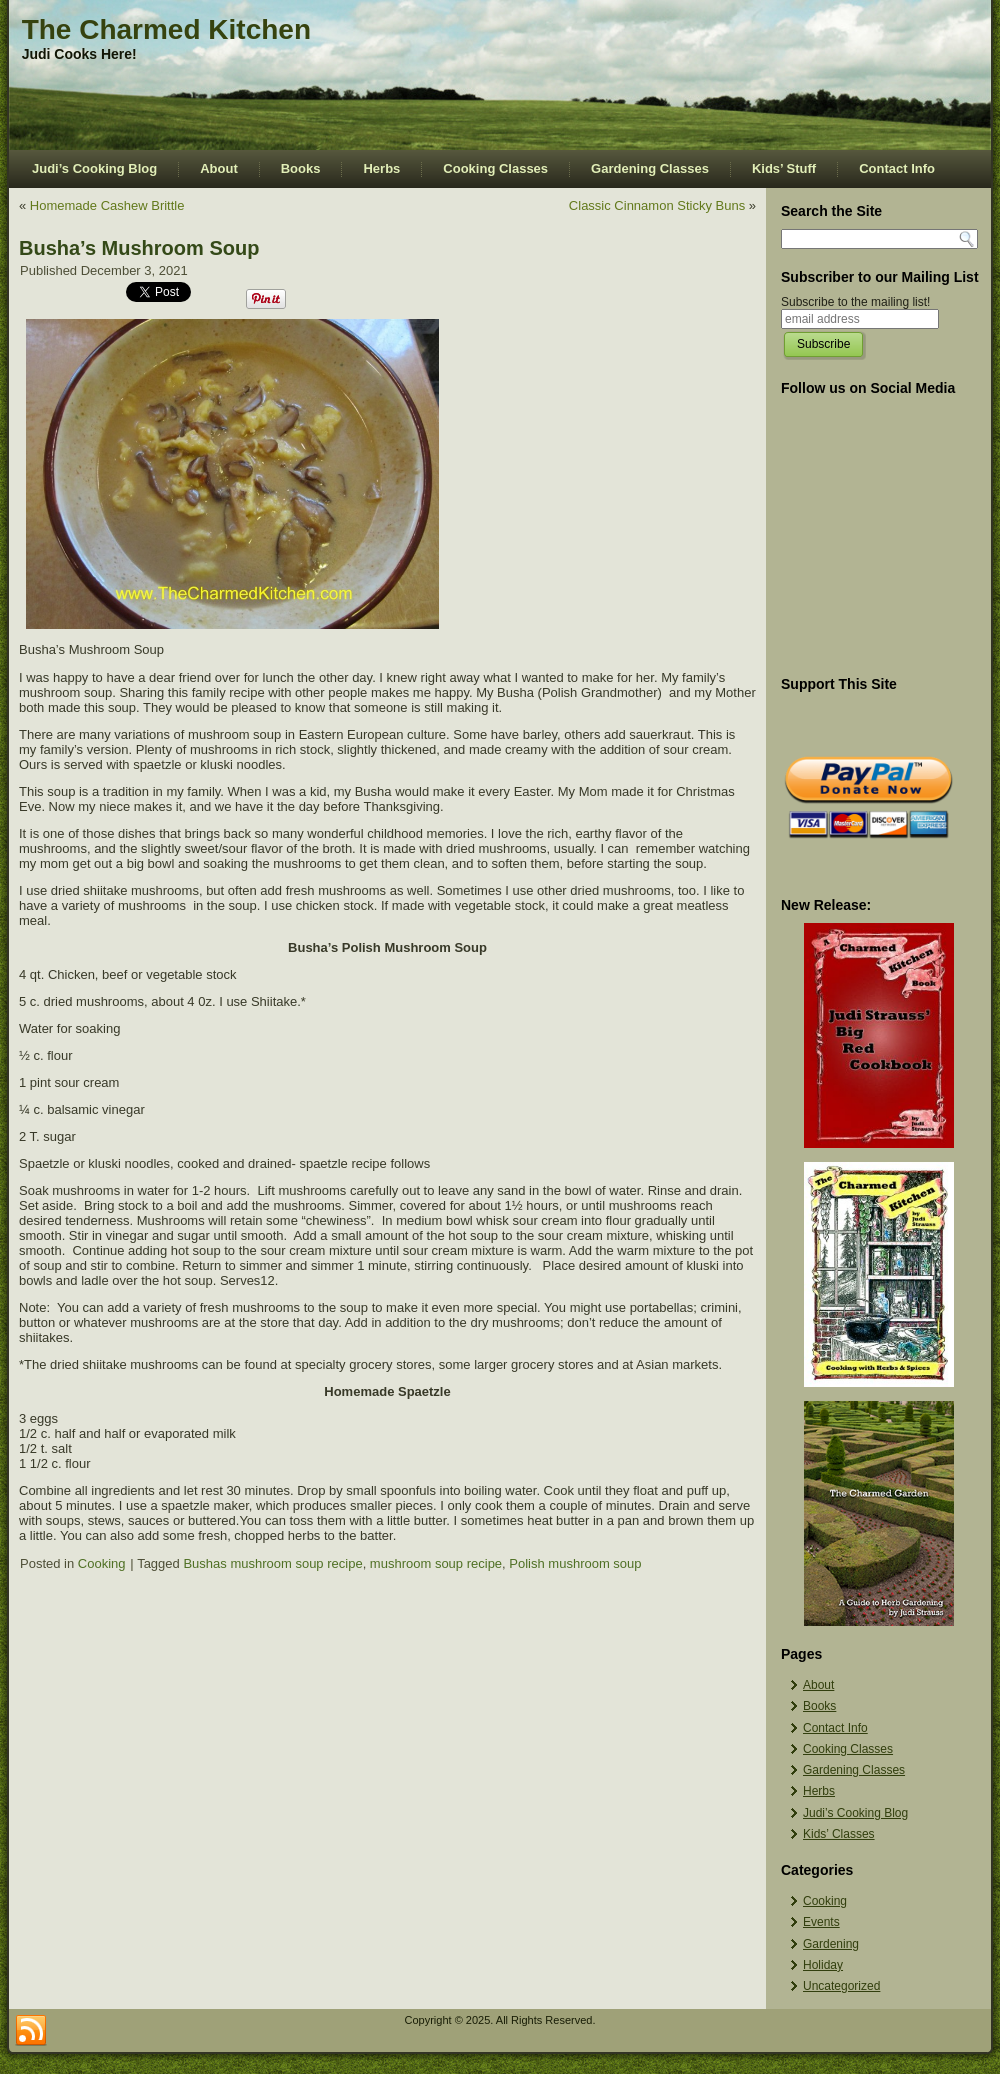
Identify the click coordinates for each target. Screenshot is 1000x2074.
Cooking (102, 1563)
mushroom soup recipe (436, 1563)
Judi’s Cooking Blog (94, 168)
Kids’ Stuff (784, 168)
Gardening (831, 1944)
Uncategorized (841, 1986)
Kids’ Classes (839, 1834)
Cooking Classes (495, 168)
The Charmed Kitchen (166, 29)
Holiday (823, 1965)
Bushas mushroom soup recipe (272, 1563)
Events (821, 1922)
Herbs (381, 168)
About (219, 168)
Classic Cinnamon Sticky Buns (657, 205)
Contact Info (897, 168)
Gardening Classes (650, 168)
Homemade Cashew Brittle (107, 205)
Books (301, 168)
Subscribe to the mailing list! (855, 302)
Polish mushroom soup (575, 1563)
